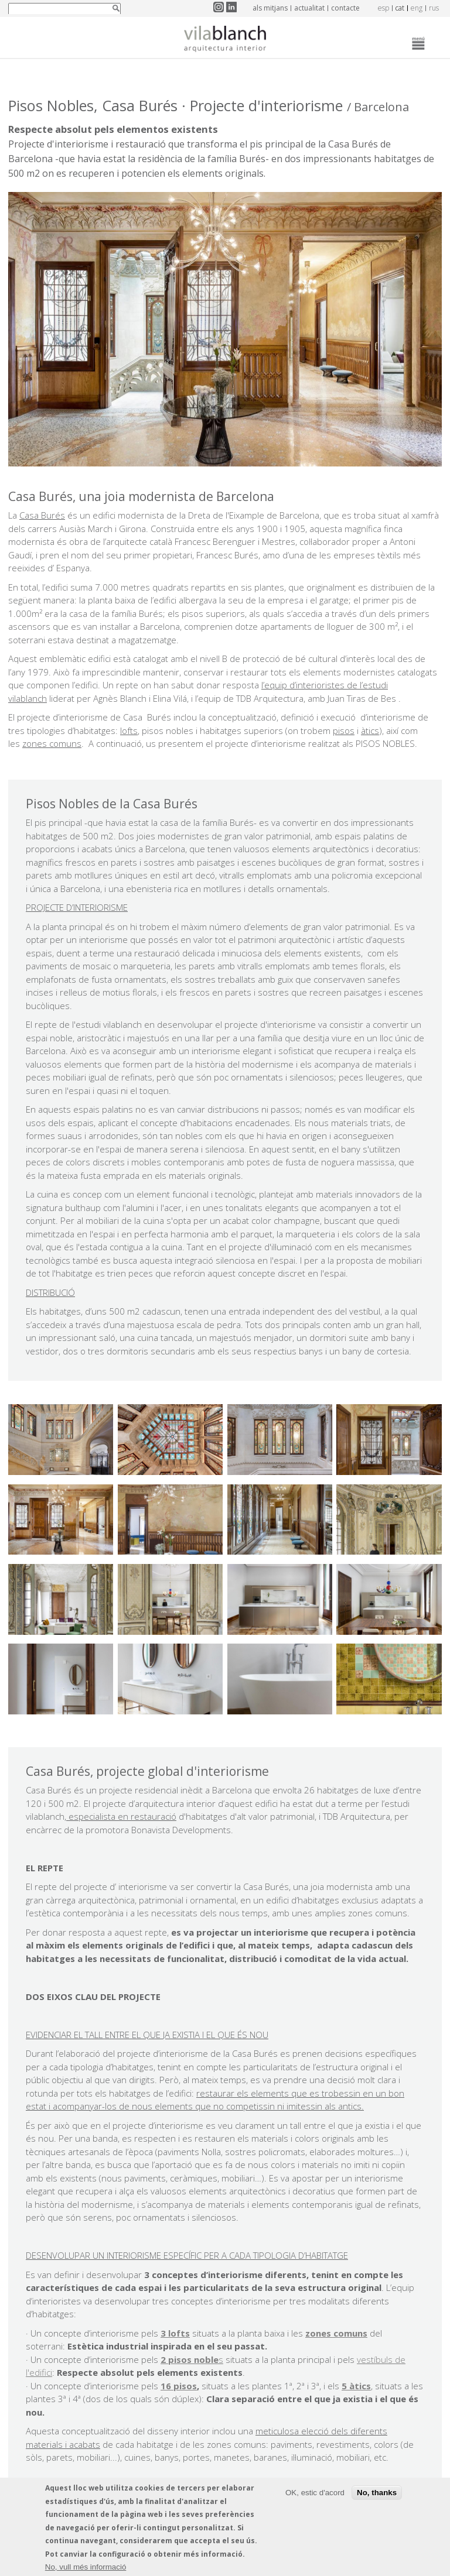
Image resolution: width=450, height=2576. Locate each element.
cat (400, 8)
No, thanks (377, 2492)
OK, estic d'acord (315, 2492)
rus (434, 8)
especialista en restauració (121, 1816)
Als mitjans (270, 8)
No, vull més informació (86, 2567)
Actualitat (309, 8)
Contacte (345, 8)
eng (416, 8)
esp (383, 8)
